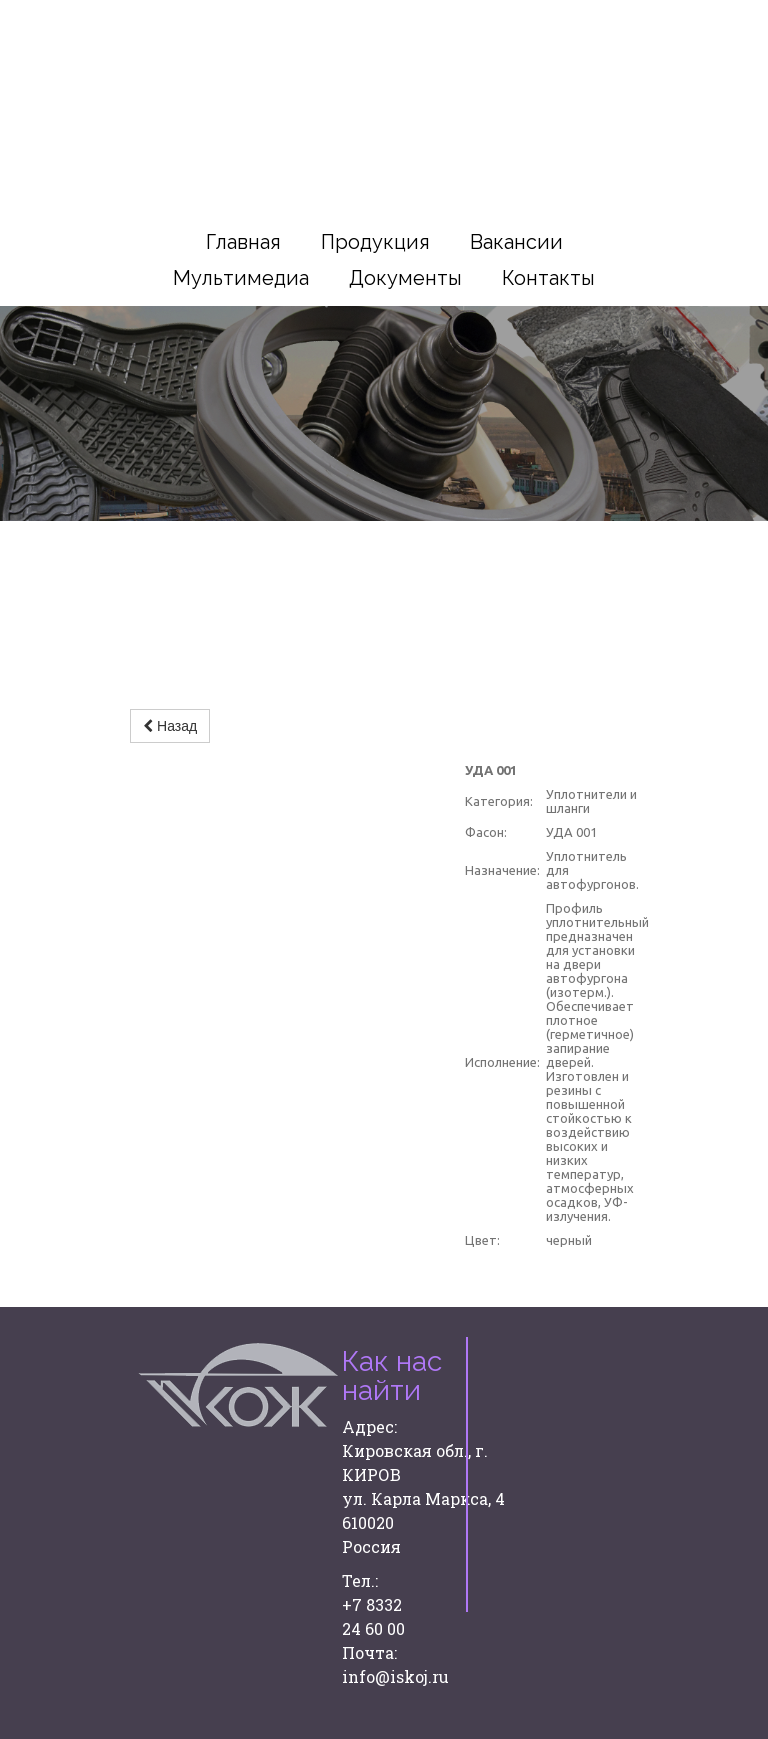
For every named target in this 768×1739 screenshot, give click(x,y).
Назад (170, 726)
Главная (243, 242)
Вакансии (516, 242)
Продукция (375, 242)
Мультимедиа (241, 278)
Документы (405, 278)
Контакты (548, 278)
